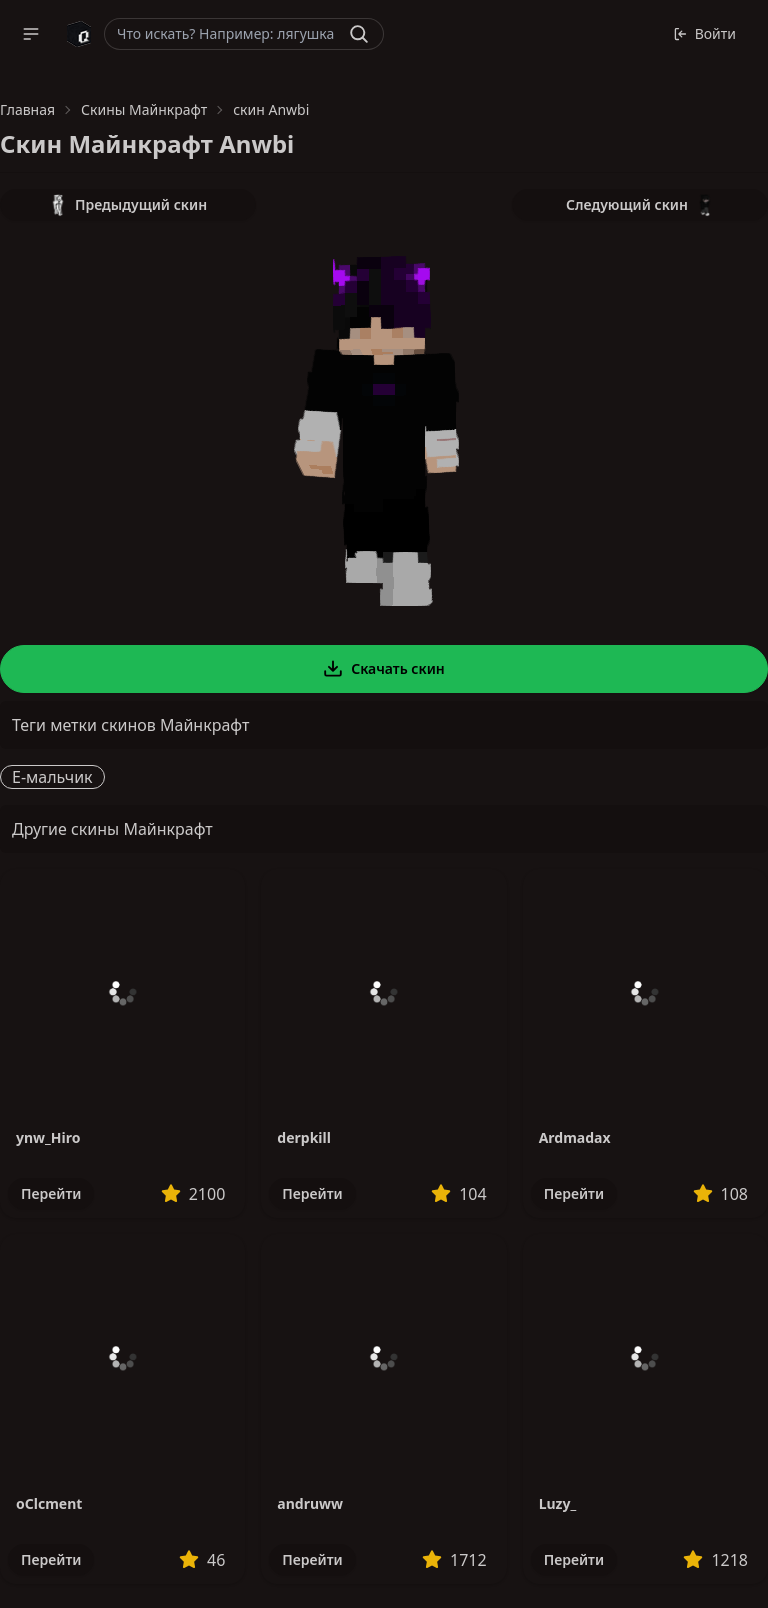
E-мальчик (52, 777)
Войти (704, 33)
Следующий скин (640, 205)
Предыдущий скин (128, 205)
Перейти (51, 1193)
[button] (31, 34)
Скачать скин (384, 669)
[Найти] (359, 34)
